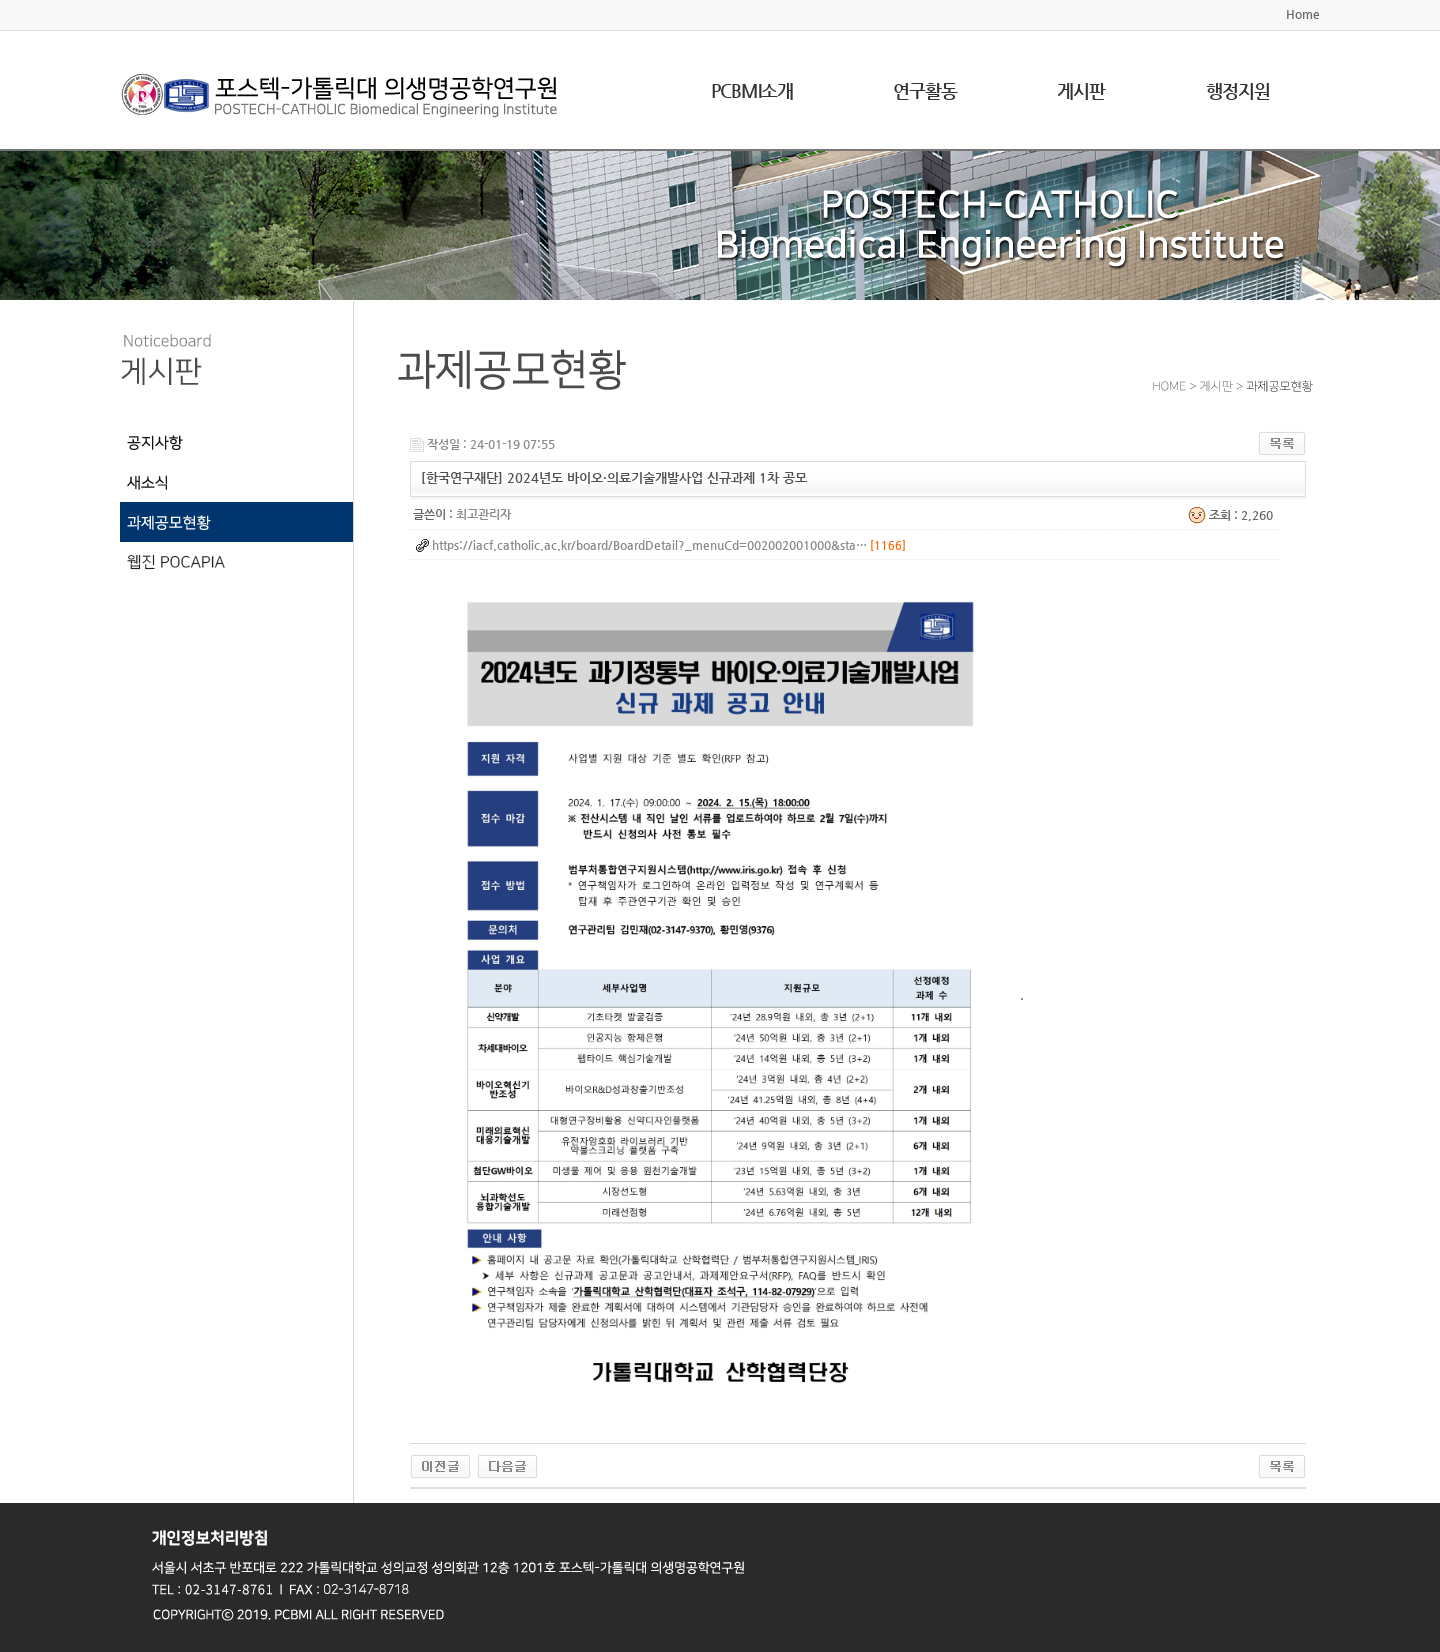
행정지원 (1238, 90)
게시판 (1081, 90)
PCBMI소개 (752, 90)
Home (1303, 14)
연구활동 (925, 90)
